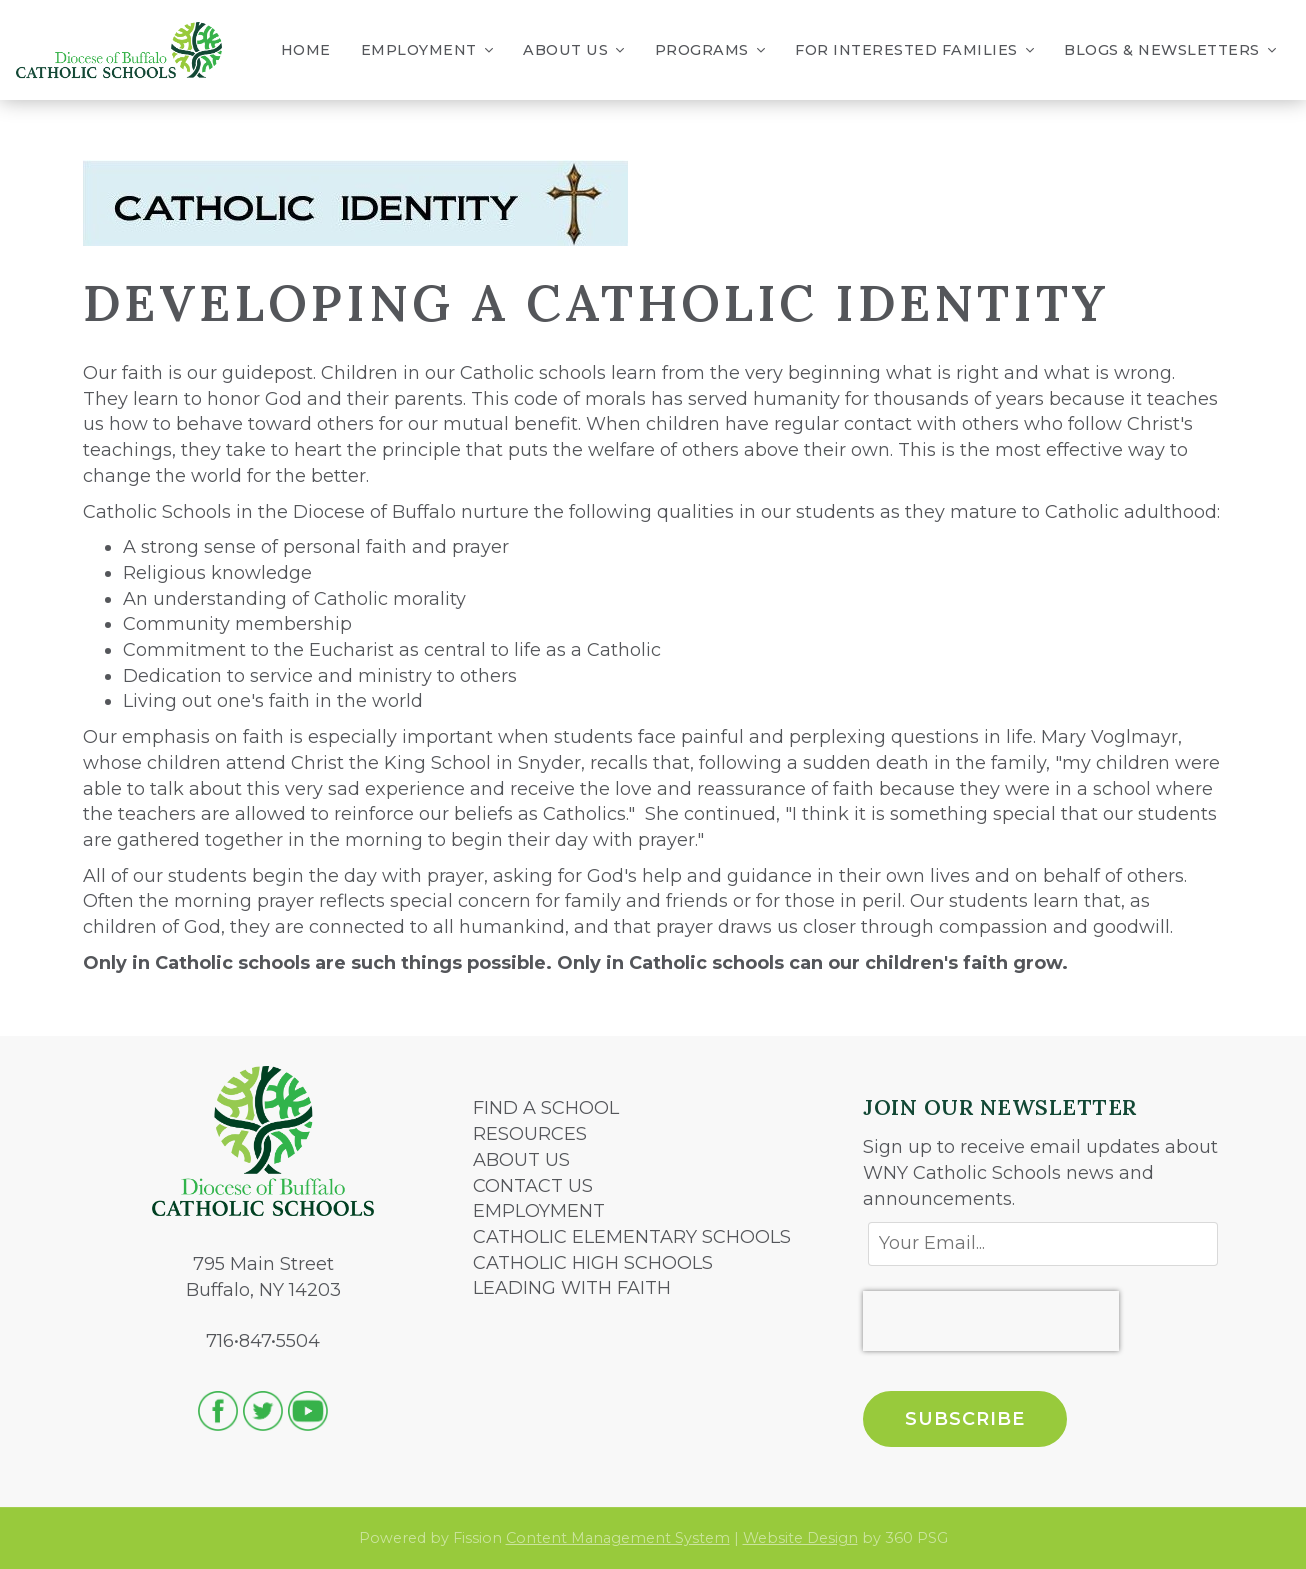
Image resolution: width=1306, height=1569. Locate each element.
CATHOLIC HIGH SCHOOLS (593, 1263)
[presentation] (991, 1321)
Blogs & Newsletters (1170, 50)
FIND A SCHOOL (546, 1108)
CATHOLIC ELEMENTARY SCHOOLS (632, 1237)
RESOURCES (530, 1134)
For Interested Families (914, 50)
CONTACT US (533, 1186)
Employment (427, 50)
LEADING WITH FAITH (572, 1288)
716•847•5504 (263, 1341)
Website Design (800, 1538)
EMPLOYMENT (539, 1211)
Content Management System (618, 1538)
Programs (710, 50)
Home (306, 50)
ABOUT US (521, 1160)
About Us (574, 50)
